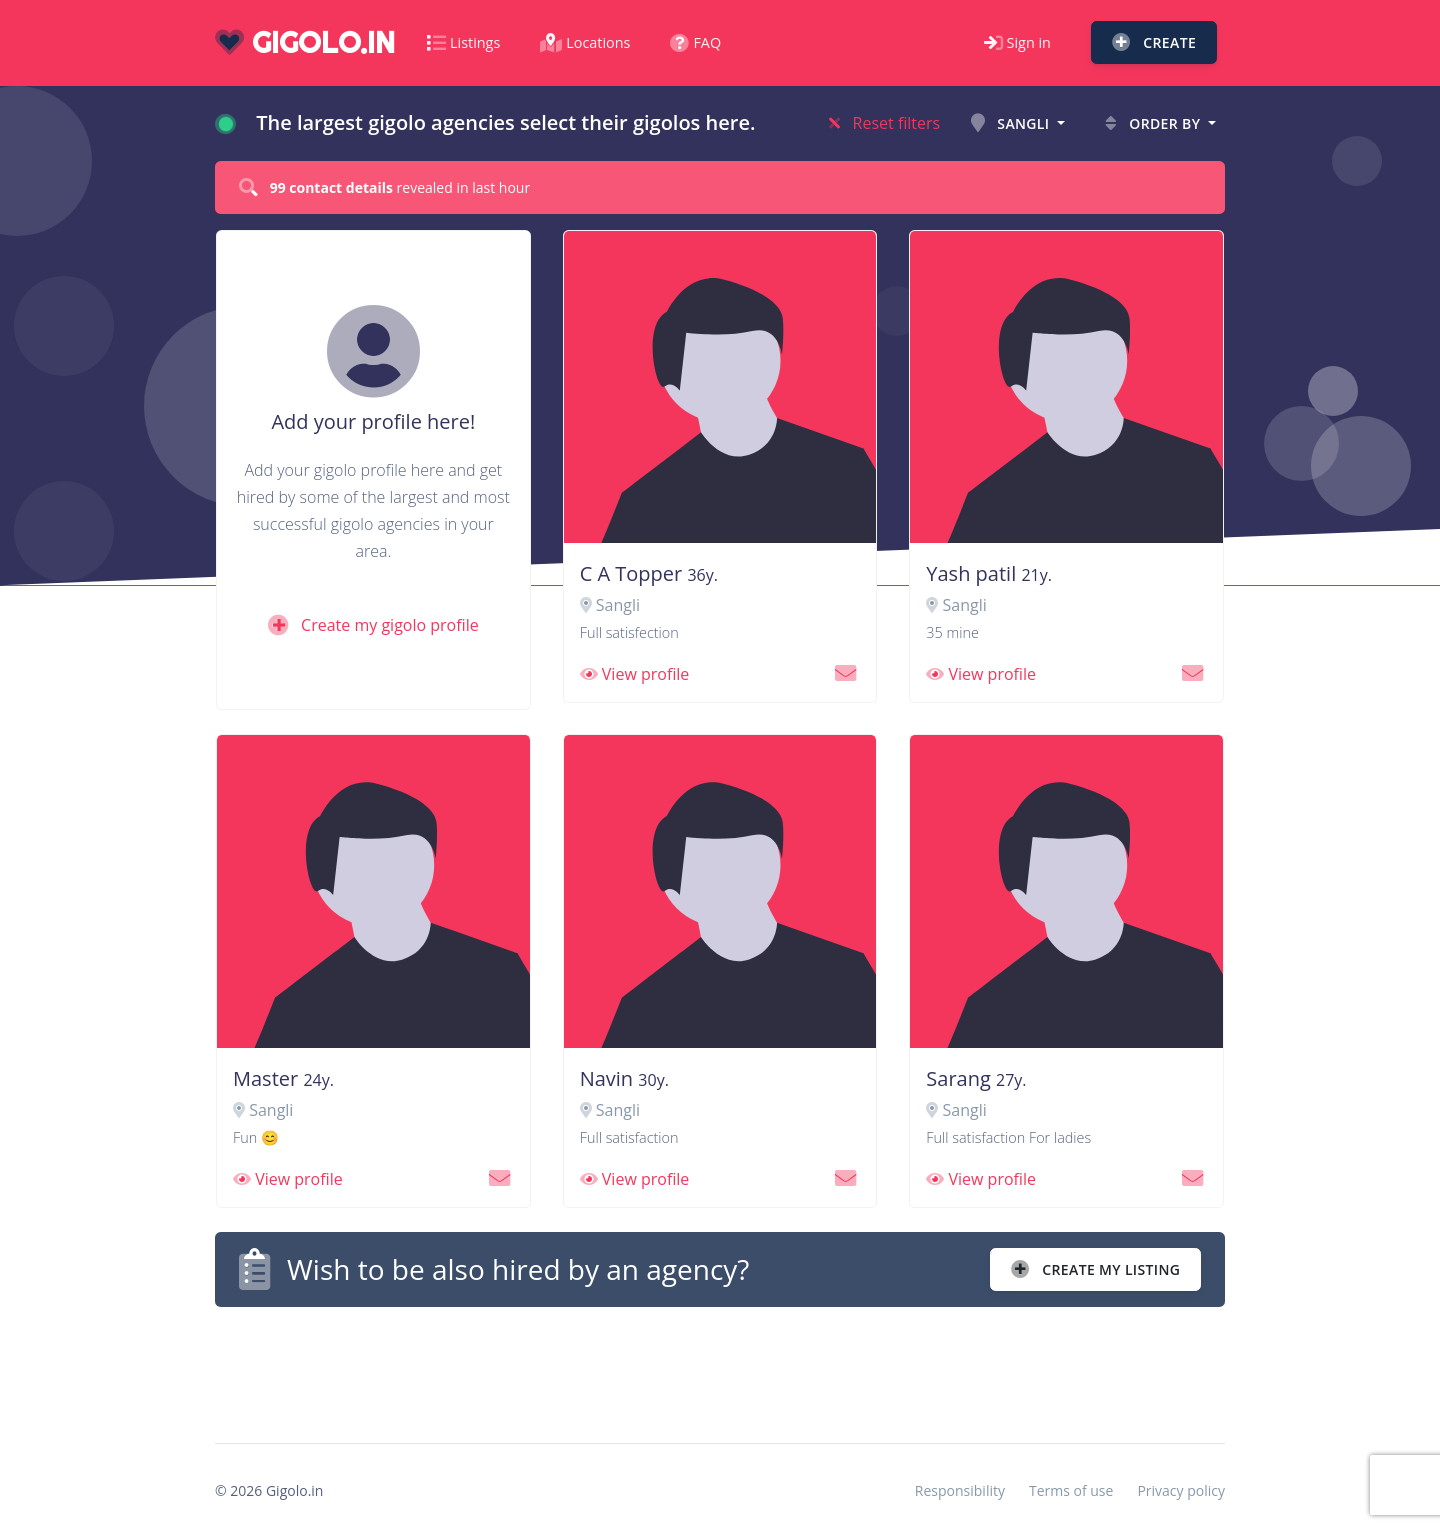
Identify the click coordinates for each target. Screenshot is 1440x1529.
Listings (463, 42)
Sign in (1017, 42)
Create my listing (1095, 1269)
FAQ (695, 42)
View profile (635, 674)
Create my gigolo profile (373, 625)
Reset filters (884, 123)
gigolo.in (305, 42)
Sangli (1012, 123)
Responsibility (960, 1490)
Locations (585, 42)
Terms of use (1071, 1490)
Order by (1154, 123)
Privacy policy (1181, 1490)
